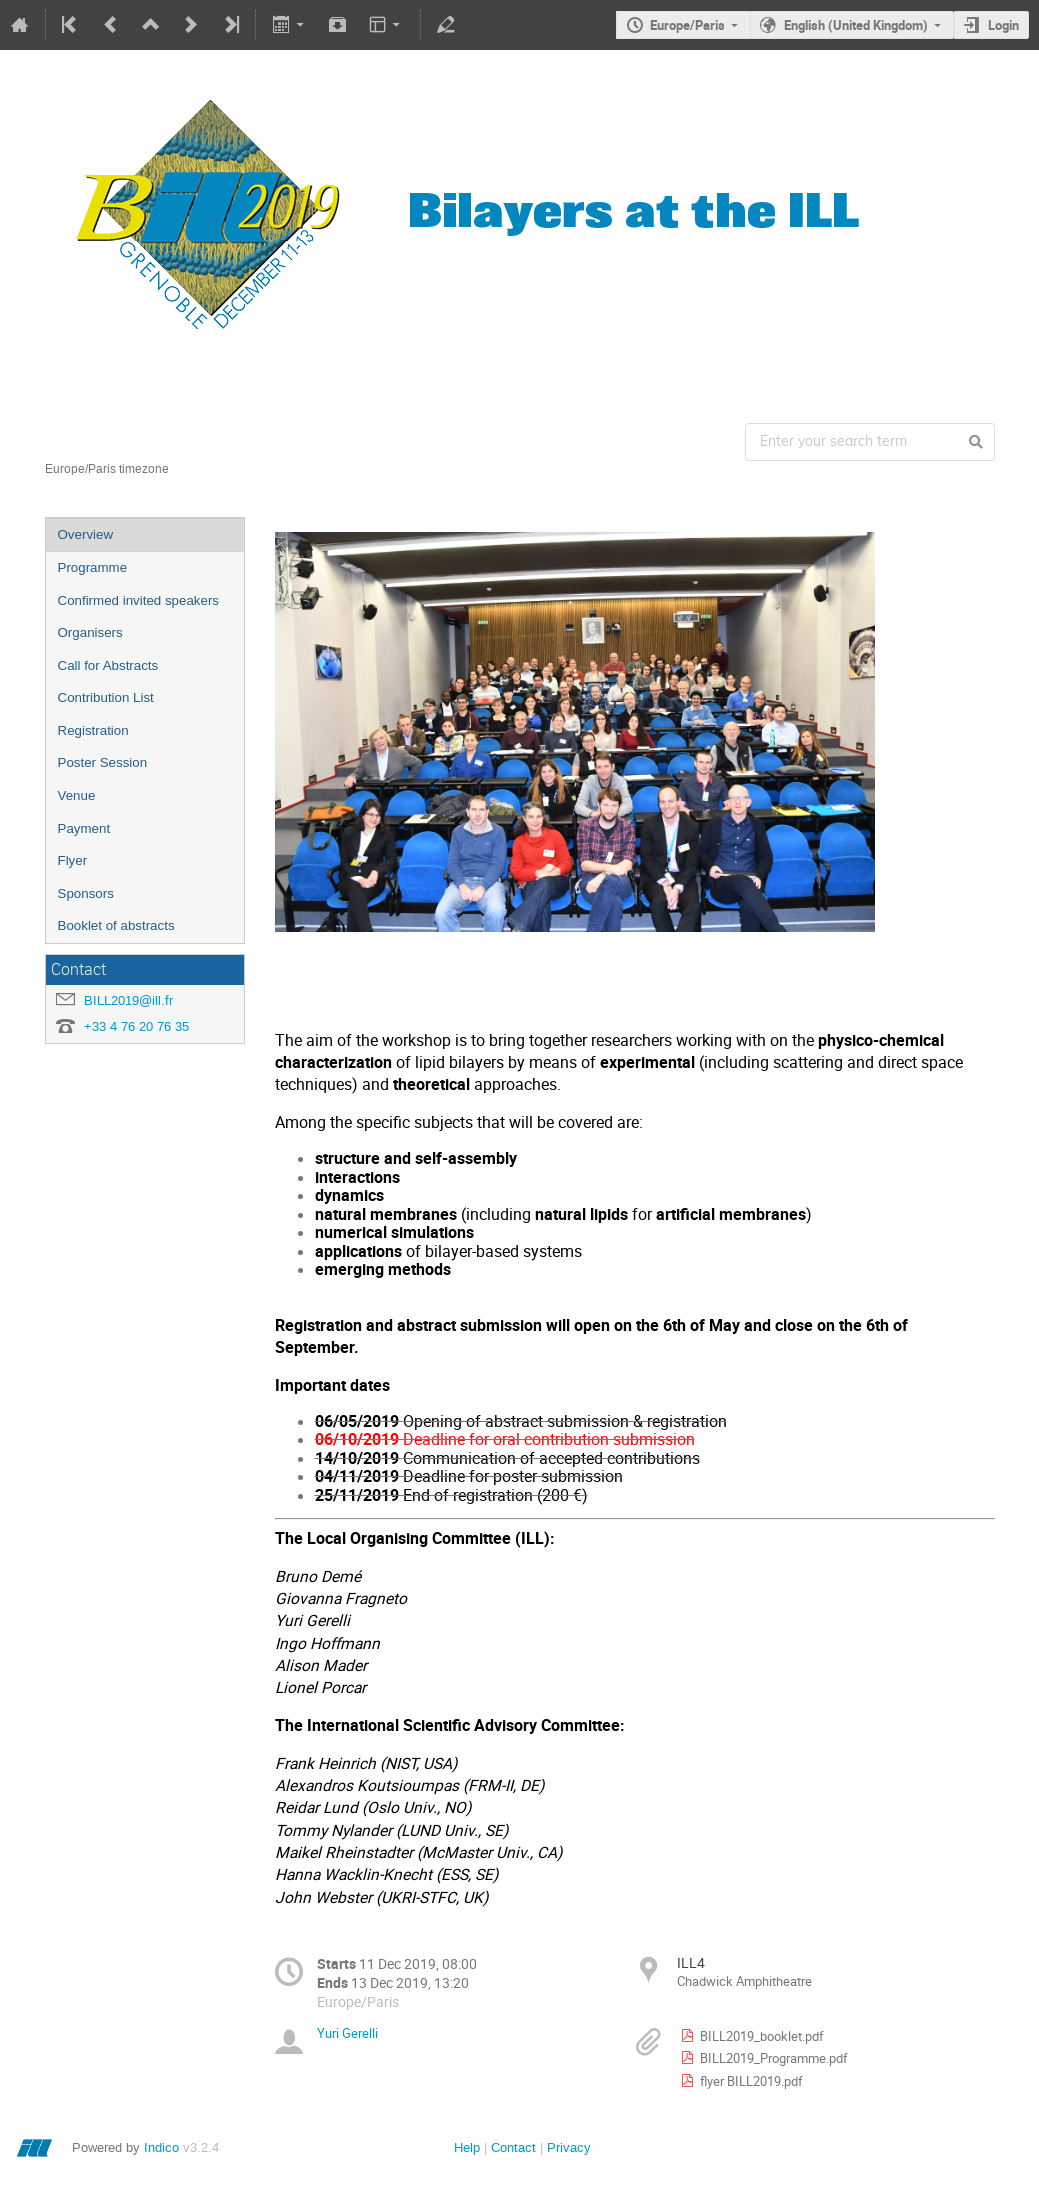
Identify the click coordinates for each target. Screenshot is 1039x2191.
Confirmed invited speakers (139, 600)
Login (1003, 25)
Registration (93, 730)
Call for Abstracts (108, 665)
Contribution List (106, 697)
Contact (513, 2147)
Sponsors (86, 893)
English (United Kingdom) (856, 25)
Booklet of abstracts (116, 925)
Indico (161, 2147)
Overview (86, 534)
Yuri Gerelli (347, 2033)
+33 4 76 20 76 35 (136, 1026)
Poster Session (103, 762)
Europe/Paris (687, 25)
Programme (93, 567)
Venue (77, 795)
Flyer (73, 860)
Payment (84, 828)
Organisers (90, 632)
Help (467, 2147)
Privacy (569, 2147)
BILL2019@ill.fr (128, 1000)
